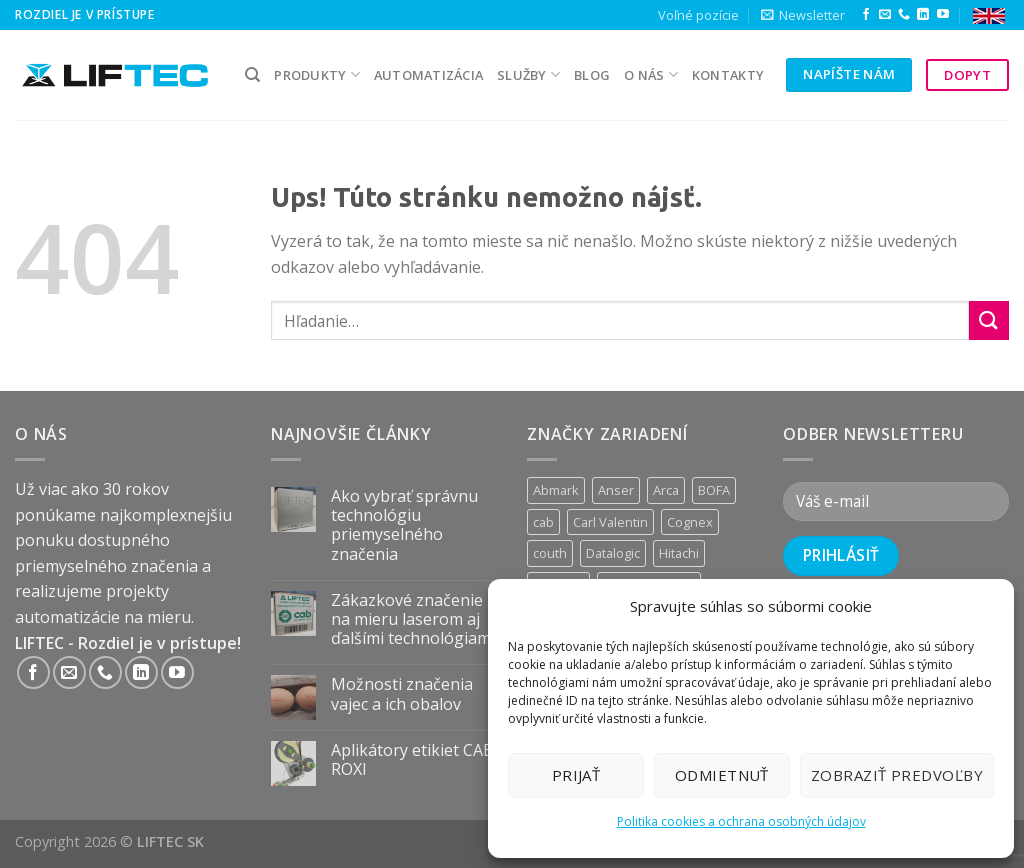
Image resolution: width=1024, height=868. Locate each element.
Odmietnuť (722, 775)
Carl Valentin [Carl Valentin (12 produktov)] (610, 522)
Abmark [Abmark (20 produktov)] (556, 490)
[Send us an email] (885, 15)
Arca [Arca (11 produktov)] (666, 490)
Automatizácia (428, 75)
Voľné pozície (698, 15)
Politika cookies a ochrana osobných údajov (741, 821)
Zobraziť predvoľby (897, 775)
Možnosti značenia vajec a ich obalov (402, 694)
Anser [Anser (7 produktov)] (616, 490)
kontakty (728, 75)
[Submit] (989, 320)
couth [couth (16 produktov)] (550, 553)
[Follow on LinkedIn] (923, 15)
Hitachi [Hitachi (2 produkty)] (679, 553)
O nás (651, 74)
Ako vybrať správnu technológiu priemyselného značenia (404, 525)
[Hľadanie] (252, 75)
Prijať (576, 775)
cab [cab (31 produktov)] (543, 522)
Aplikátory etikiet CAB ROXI (412, 760)
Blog (592, 75)
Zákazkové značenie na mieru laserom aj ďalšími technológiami (413, 620)
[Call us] (904, 15)
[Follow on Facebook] (866, 15)
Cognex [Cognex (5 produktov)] (690, 522)
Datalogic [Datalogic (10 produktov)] (613, 553)
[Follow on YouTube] (943, 15)
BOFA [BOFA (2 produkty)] (714, 490)
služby (528, 74)
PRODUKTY (317, 74)
